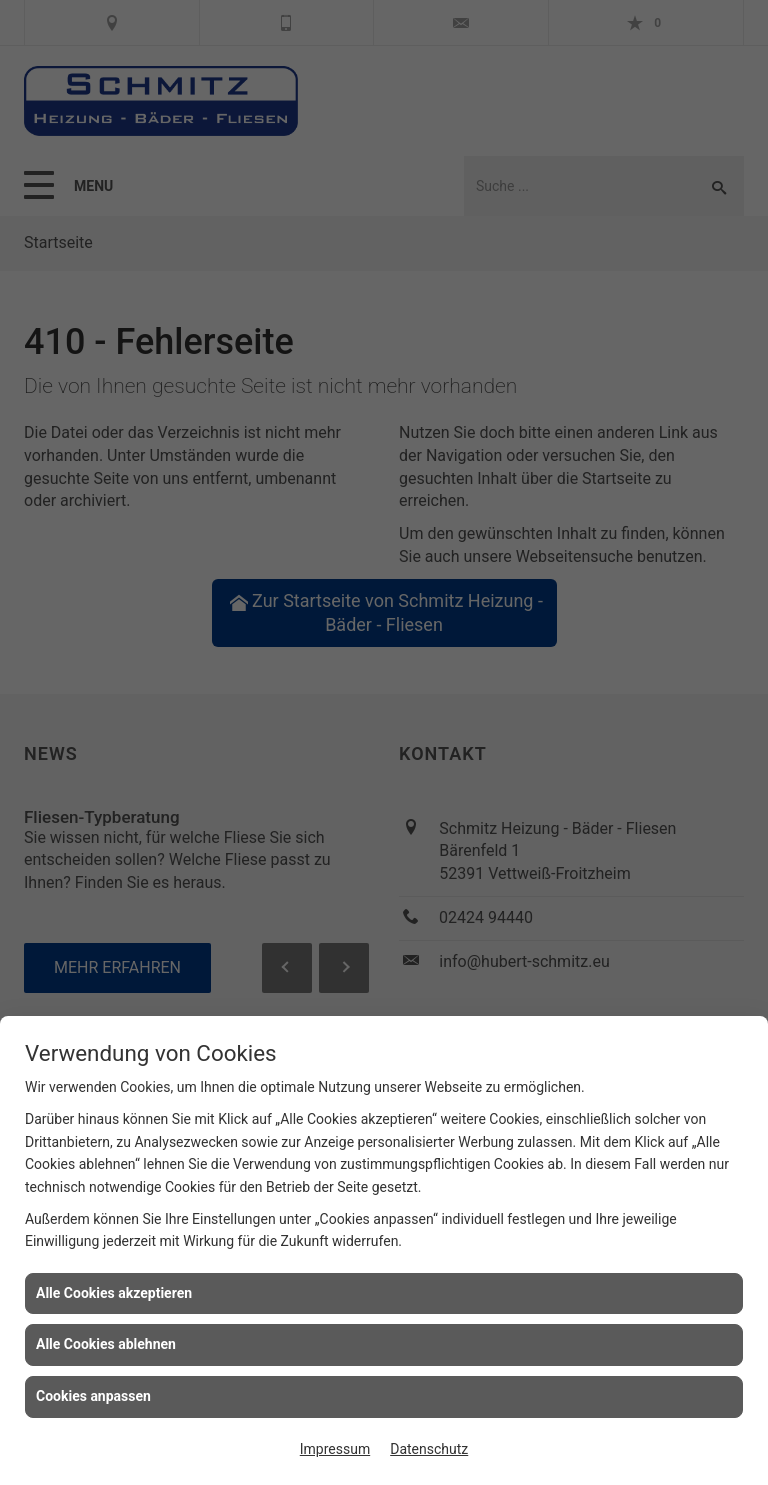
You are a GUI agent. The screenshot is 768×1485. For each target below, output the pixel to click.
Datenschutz (429, 1449)
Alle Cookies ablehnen (106, 1344)
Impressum (335, 1449)
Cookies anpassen (93, 1396)
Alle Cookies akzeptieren (114, 1293)
